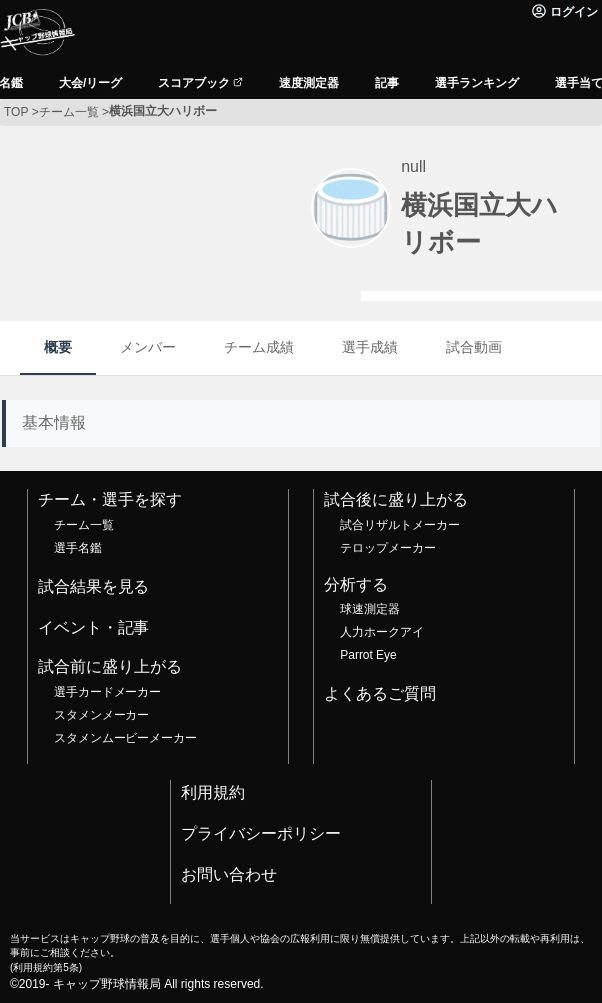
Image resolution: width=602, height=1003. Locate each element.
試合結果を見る (94, 586)
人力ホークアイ (382, 632)
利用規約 (213, 792)
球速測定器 (370, 609)
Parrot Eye (368, 655)
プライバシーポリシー (261, 833)
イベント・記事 (94, 627)
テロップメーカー (388, 548)
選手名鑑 (78, 548)
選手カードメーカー (108, 692)
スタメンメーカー (102, 715)
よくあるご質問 (380, 693)
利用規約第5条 (45, 967)
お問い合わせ (229, 874)
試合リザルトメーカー (400, 525)
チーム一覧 (84, 525)
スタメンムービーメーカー (126, 738)
